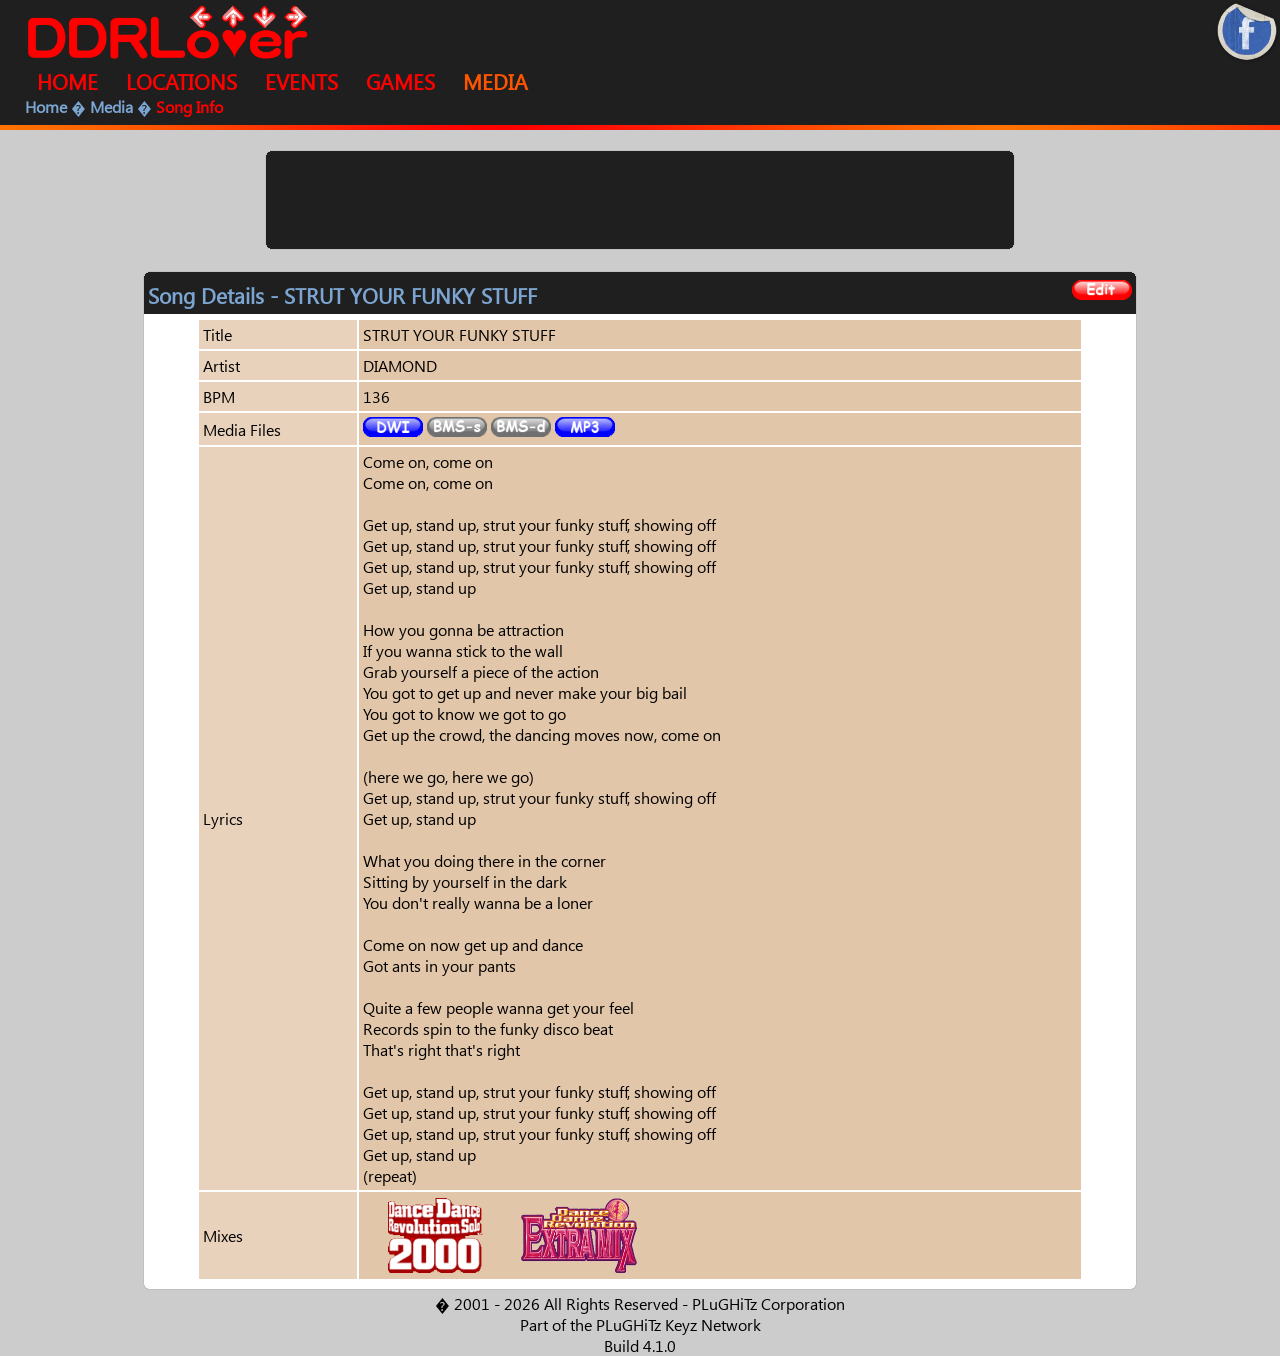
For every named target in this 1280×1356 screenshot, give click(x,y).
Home (46, 106)
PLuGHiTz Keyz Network (678, 1324)
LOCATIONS (181, 81)
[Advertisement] (640, 200)
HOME (67, 81)
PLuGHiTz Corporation (768, 1303)
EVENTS (301, 81)
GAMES (400, 81)
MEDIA (495, 81)
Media (111, 106)
